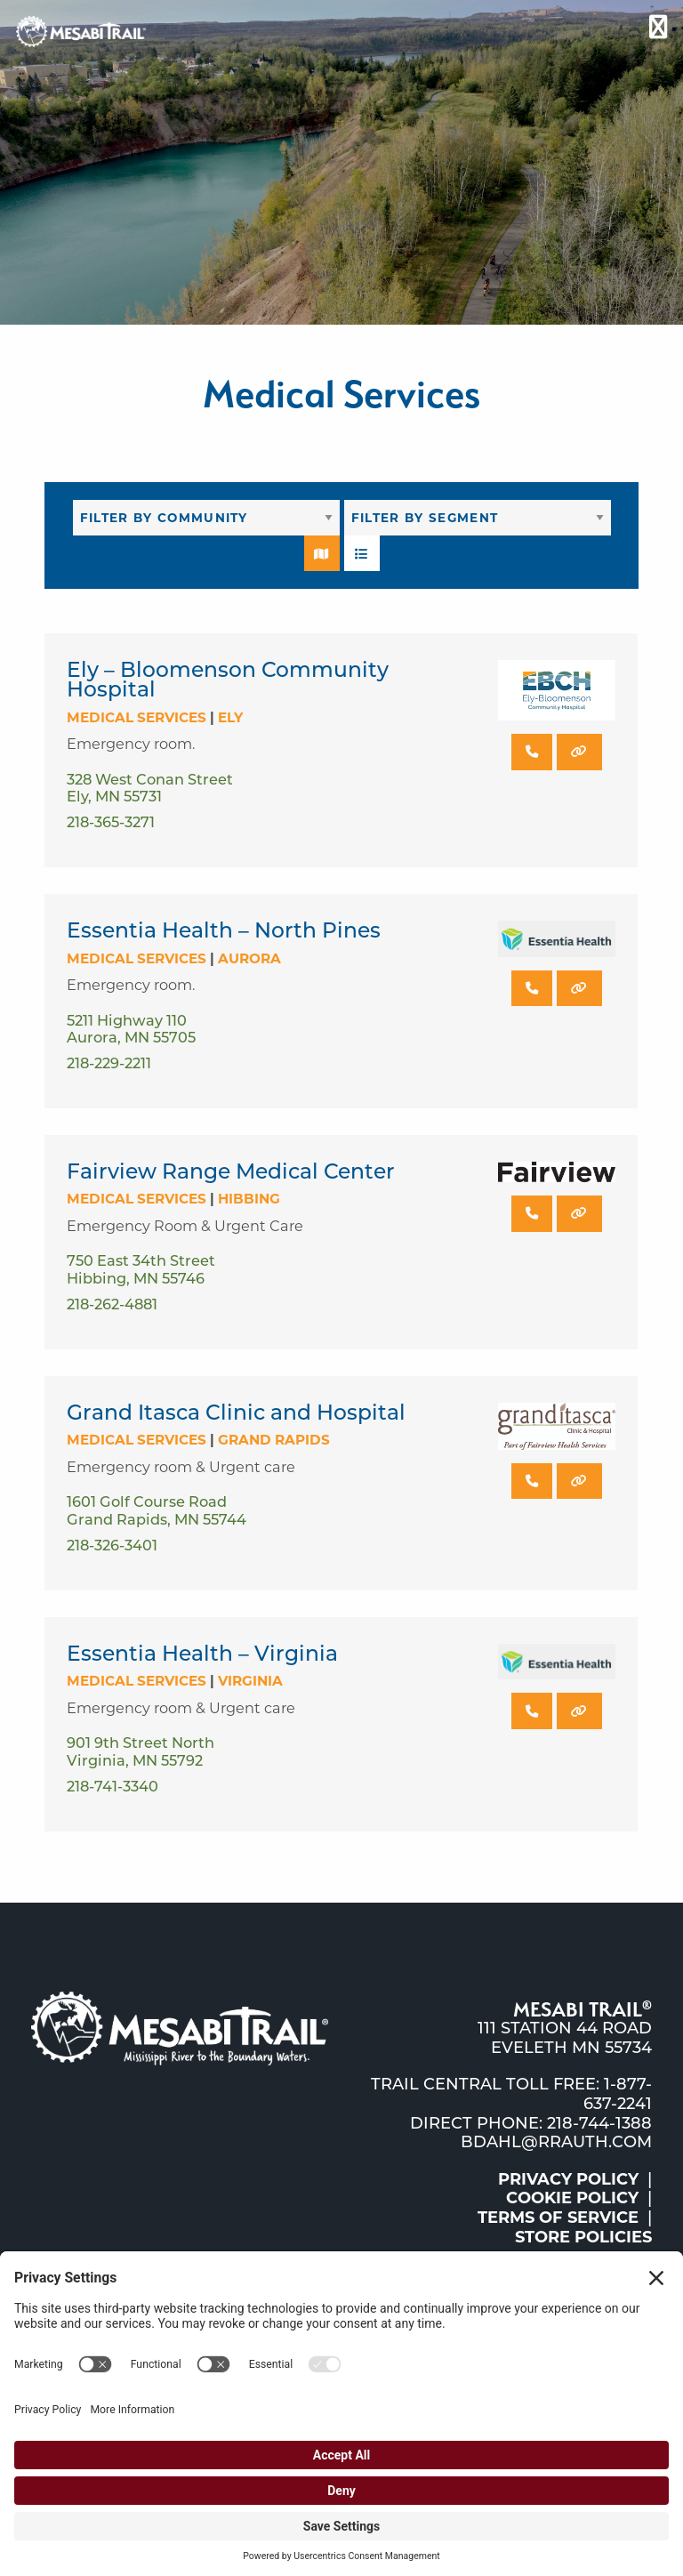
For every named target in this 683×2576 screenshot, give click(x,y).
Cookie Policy (572, 2198)
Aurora (249, 958)
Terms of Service (558, 2217)
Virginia (250, 1680)
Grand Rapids (274, 1439)
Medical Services (136, 717)
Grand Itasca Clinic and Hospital (236, 1412)
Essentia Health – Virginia (202, 1653)
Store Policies (583, 2237)
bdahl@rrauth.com (556, 2142)
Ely (230, 717)
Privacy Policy (568, 2179)
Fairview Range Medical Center (231, 1171)
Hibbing (249, 1198)
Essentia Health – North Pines (224, 930)
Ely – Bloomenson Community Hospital (228, 679)
